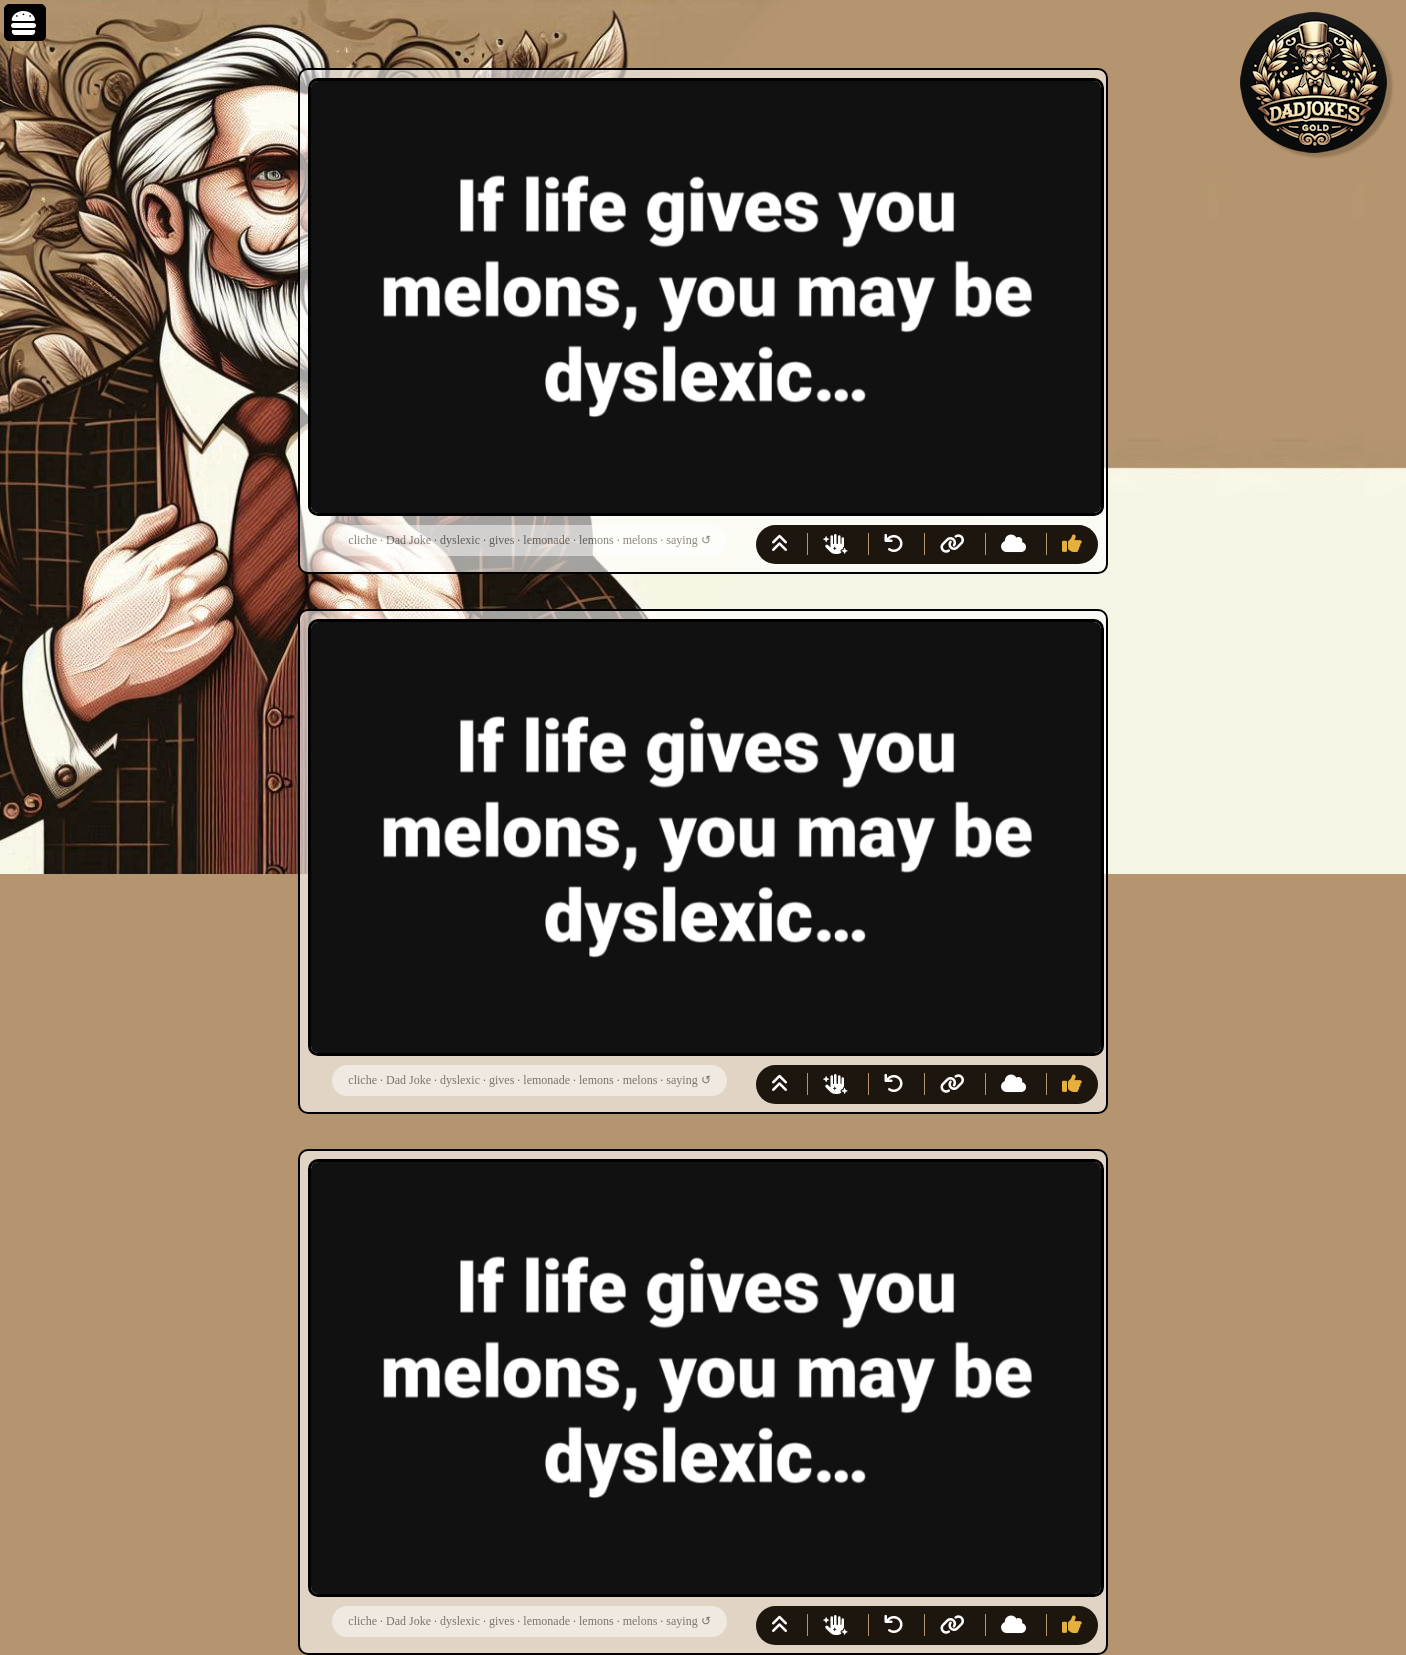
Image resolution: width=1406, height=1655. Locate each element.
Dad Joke (408, 540)
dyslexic (460, 540)
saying (681, 540)
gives (501, 540)
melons (640, 540)
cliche (362, 540)
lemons (596, 540)
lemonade (546, 540)
